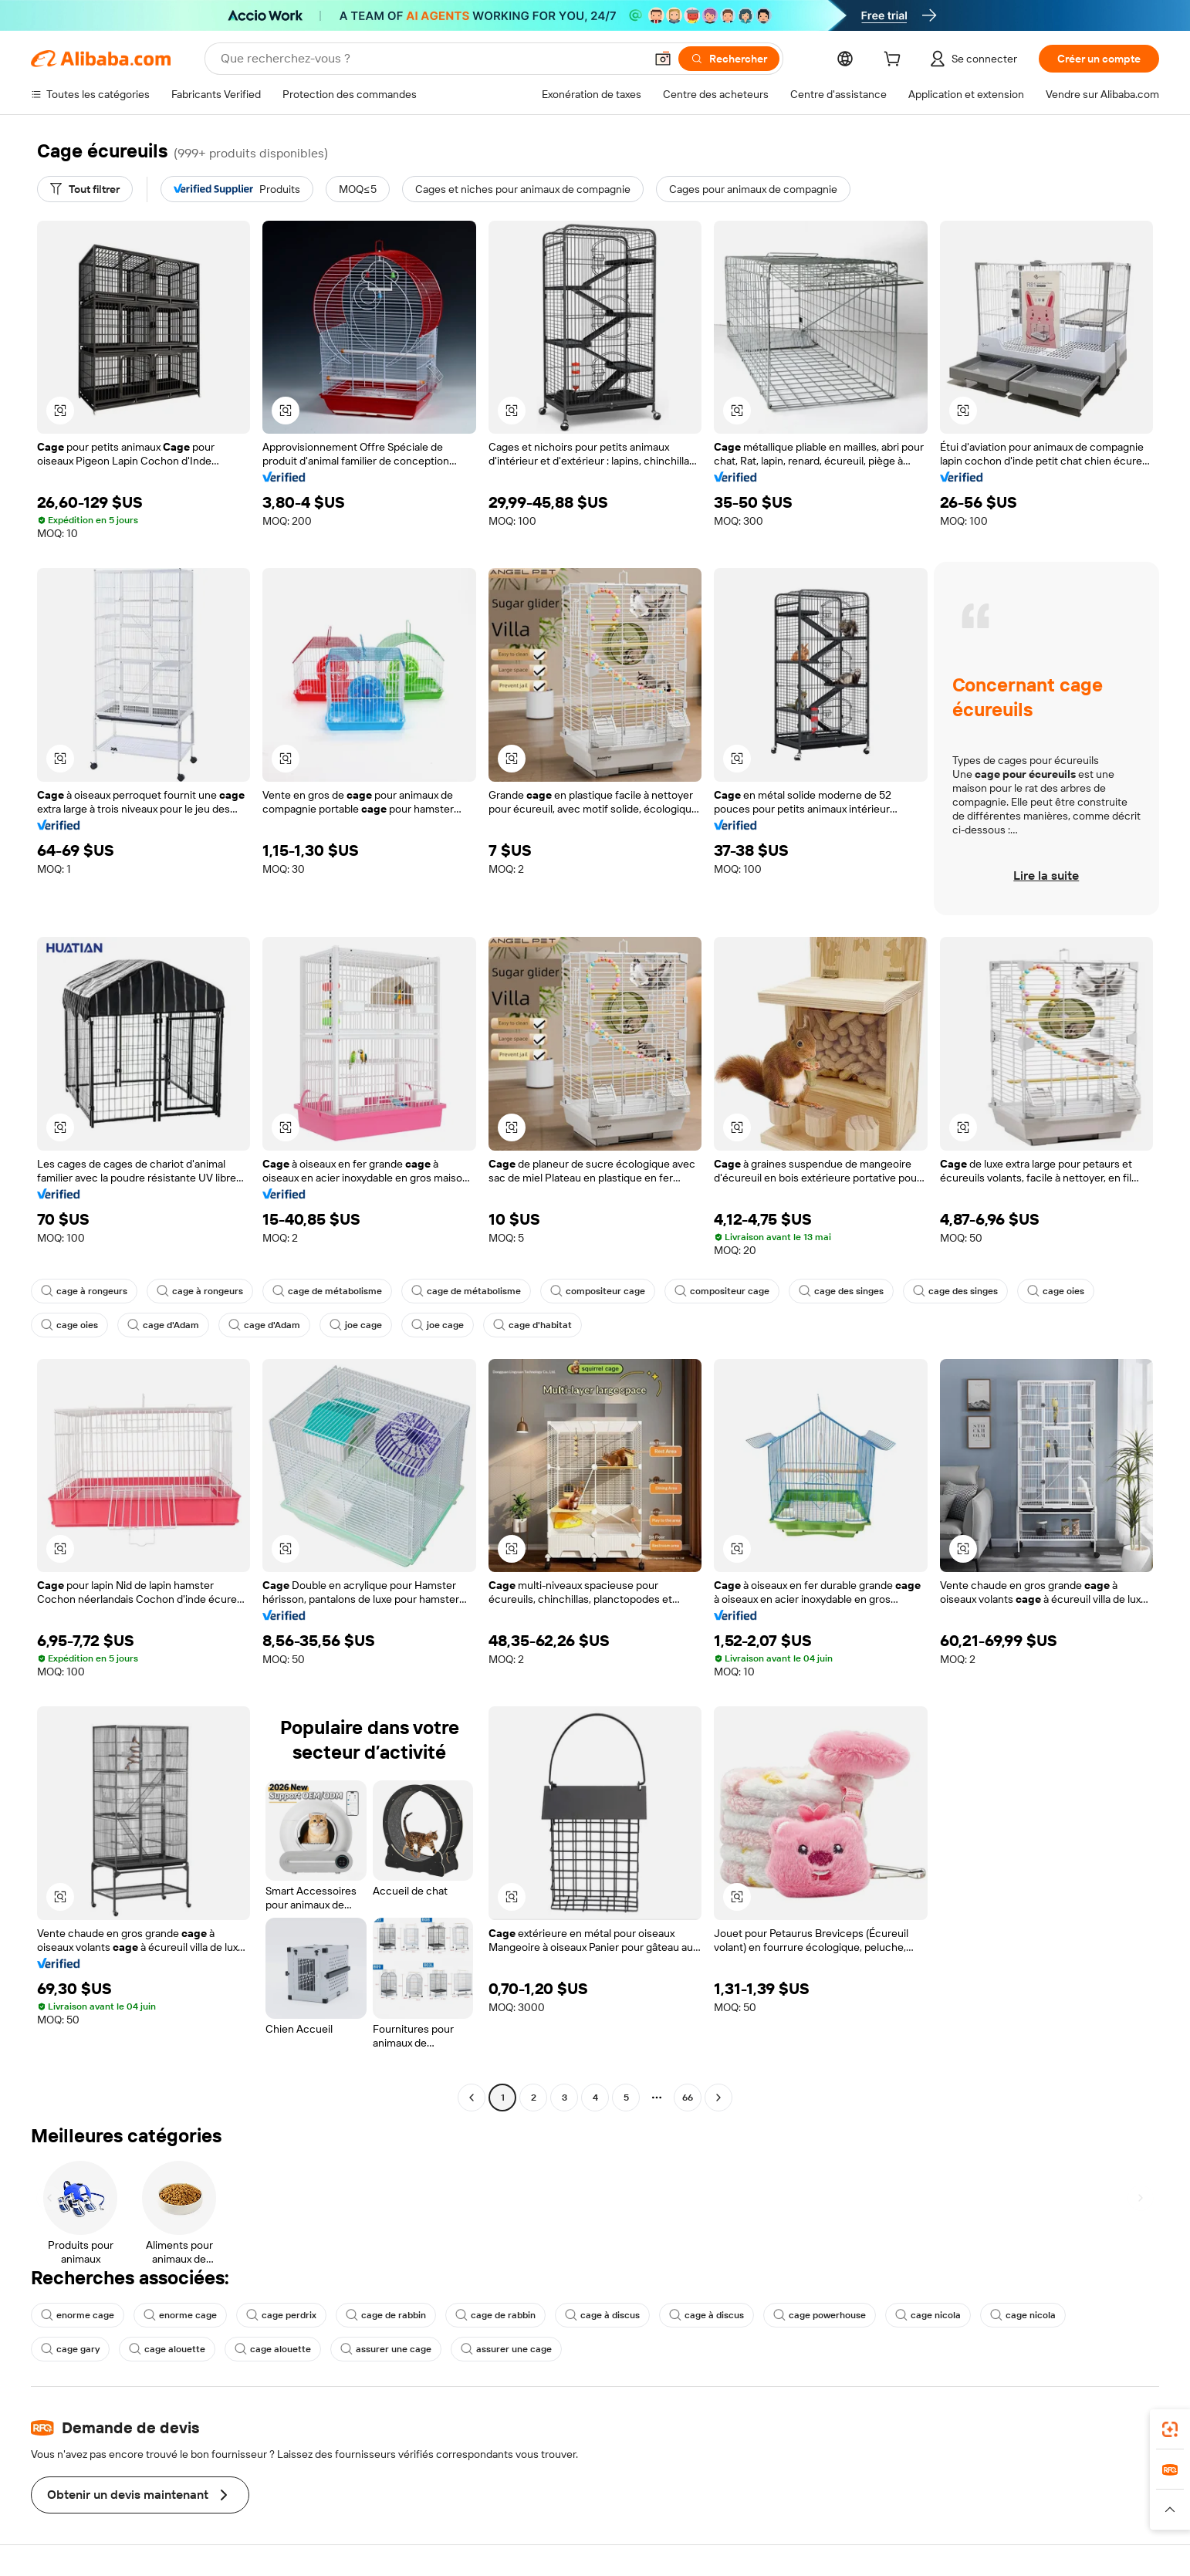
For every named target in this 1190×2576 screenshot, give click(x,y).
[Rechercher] (728, 58)
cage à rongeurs (84, 1291)
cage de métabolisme (327, 1291)
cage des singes (841, 1291)
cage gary (70, 2349)
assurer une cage (385, 2349)
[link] (1170, 2429)
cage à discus (602, 2315)
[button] (663, 58)
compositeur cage (597, 1291)
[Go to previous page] (471, 2097)
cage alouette (167, 2349)
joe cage (356, 1325)
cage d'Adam (163, 1325)
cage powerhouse (819, 2315)
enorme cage (77, 2315)
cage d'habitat (532, 1325)
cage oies (1055, 1291)
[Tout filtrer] (85, 189)
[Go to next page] (718, 2097)
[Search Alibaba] (431, 58)
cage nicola (928, 2315)
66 (687, 2097)
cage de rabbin (386, 2315)
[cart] (895, 61)
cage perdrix (281, 2315)
